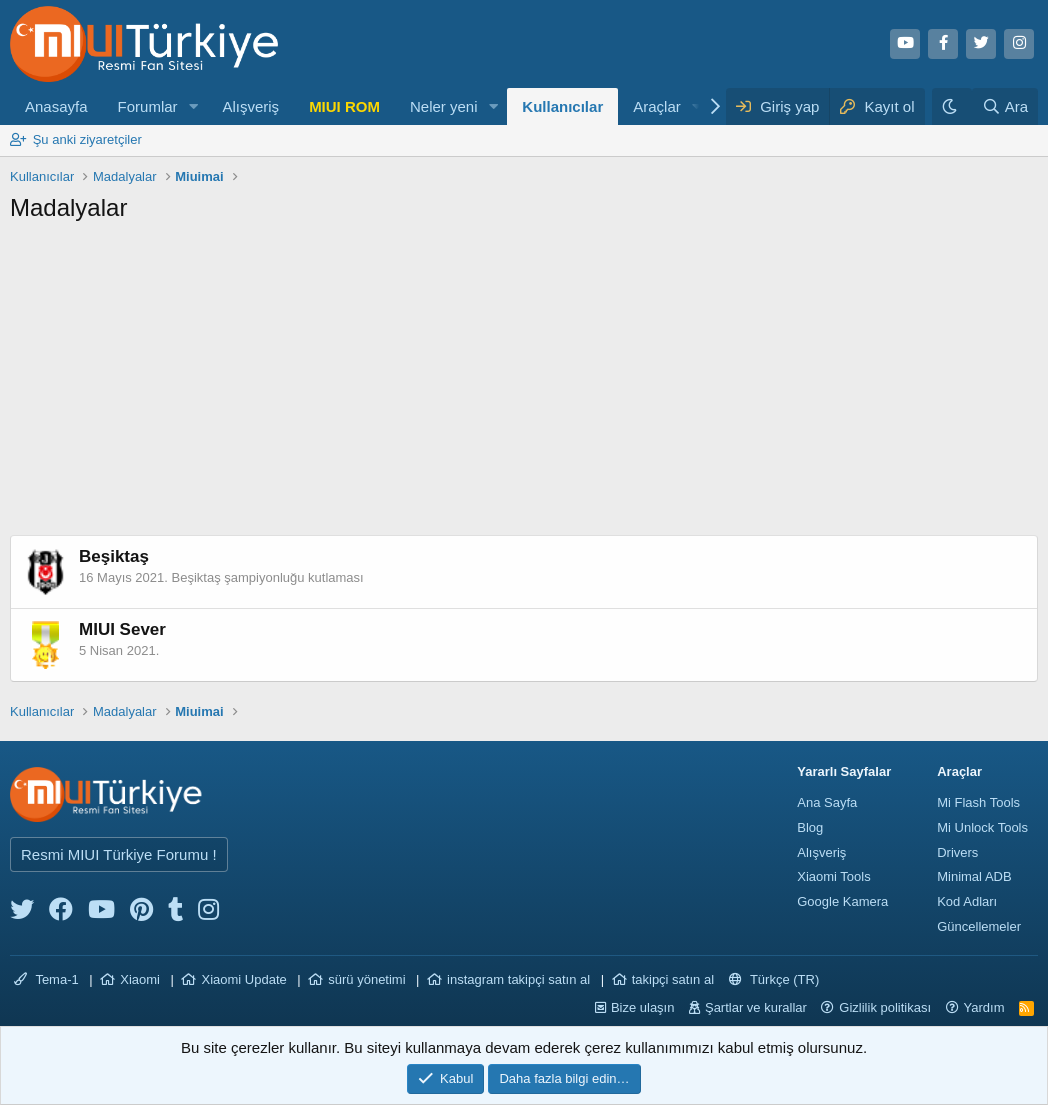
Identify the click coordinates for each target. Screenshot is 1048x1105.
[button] (193, 106)
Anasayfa (56, 106)
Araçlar (657, 106)
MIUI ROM (344, 106)
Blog (810, 827)
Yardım (984, 1007)
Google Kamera (842, 901)
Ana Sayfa (827, 802)
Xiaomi (140, 979)
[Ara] (1005, 106)
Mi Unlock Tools (982, 827)
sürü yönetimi (366, 979)
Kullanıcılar (562, 106)
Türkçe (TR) (774, 979)
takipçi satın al (673, 979)
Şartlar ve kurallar (756, 1007)
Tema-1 (46, 979)
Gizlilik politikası (885, 1007)
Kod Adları (967, 901)
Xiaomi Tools (833, 876)
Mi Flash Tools (978, 802)
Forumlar (148, 106)
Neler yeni (444, 106)
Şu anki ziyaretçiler (87, 139)
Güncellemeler (979, 926)
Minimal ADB (974, 876)
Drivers (957, 852)
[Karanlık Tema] (952, 106)
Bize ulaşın (643, 1007)
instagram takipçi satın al (518, 979)
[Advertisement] (524, 385)
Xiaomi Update (243, 979)
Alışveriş (250, 106)
